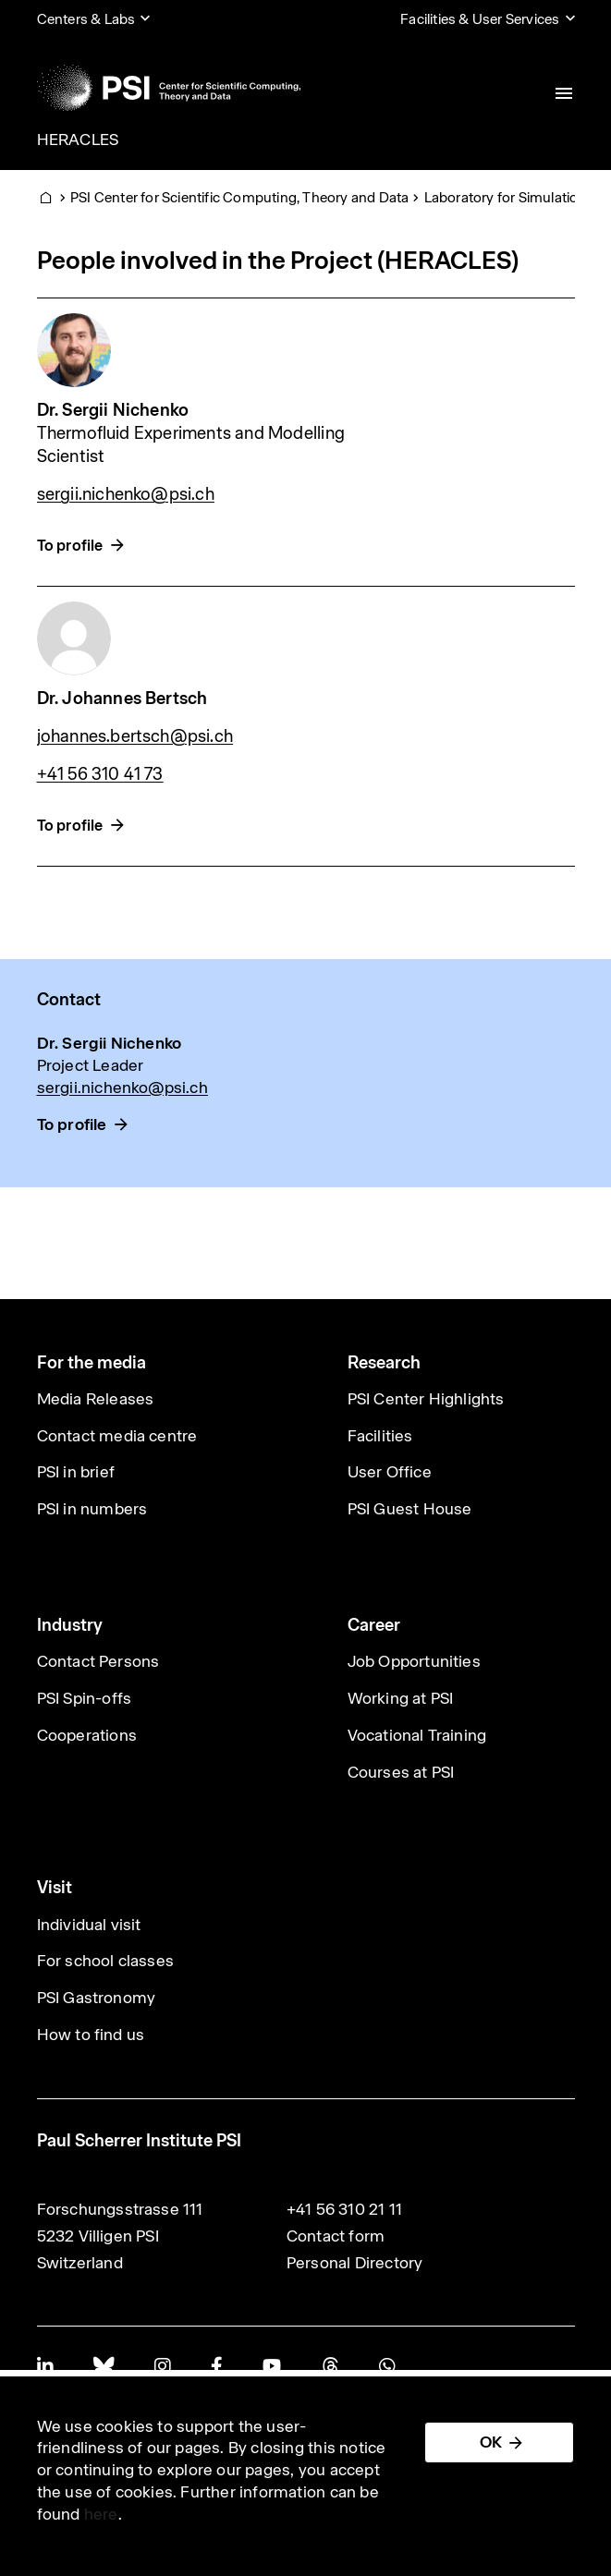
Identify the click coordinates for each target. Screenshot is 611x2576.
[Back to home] (169, 88)
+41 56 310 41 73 (100, 774)
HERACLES (78, 139)
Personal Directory (355, 2263)
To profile (70, 545)
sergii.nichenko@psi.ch (125, 494)
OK (491, 2442)
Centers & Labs (86, 19)
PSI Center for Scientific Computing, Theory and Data (239, 197)
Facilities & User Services (479, 19)
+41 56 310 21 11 (344, 2209)
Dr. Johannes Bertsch (122, 698)
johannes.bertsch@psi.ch (135, 736)
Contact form (336, 2236)
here (101, 2514)
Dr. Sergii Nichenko (113, 409)
